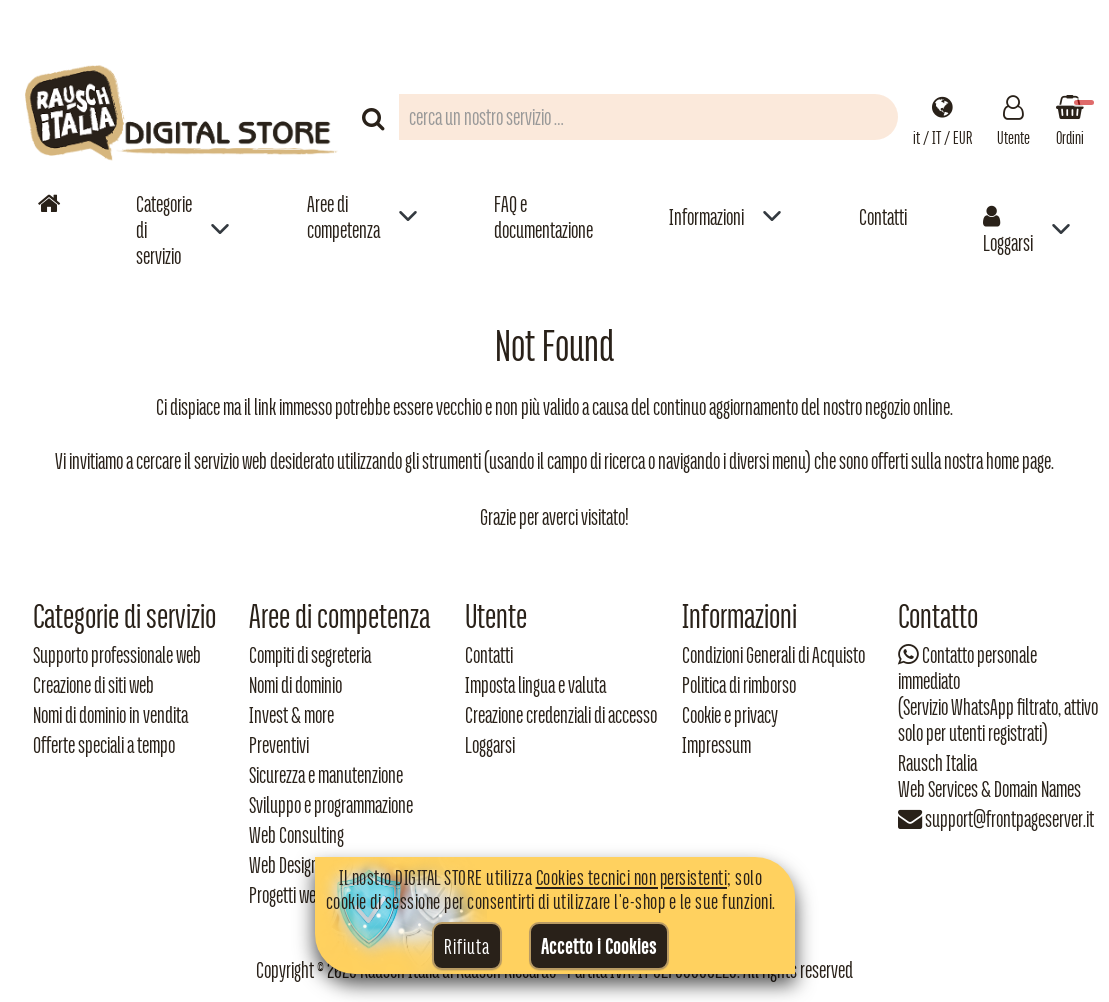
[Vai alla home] (49, 203)
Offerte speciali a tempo (104, 745)
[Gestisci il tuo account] (1013, 117)
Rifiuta (467, 946)
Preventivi (279, 745)
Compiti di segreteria (310, 655)
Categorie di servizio (164, 230)
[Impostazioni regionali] (942, 117)
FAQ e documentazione (543, 217)
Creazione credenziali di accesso (561, 715)
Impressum (716, 745)
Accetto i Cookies (599, 946)
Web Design (284, 865)
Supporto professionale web (117, 655)
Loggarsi (1008, 230)
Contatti (883, 217)
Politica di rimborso (739, 685)
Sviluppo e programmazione (331, 805)
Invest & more (291, 715)
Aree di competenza (343, 217)
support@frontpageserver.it (1009, 819)
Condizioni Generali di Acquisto (773, 655)
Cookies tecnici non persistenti (632, 877)
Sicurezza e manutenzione (326, 775)
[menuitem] (183, 229)
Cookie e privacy (730, 715)
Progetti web (286, 895)
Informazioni (706, 217)
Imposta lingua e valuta (535, 685)
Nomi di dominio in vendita (110, 715)
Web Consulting (296, 835)
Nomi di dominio (295, 685)
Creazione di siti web (93, 685)
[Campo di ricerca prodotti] (648, 117)
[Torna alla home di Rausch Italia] (183, 116)
